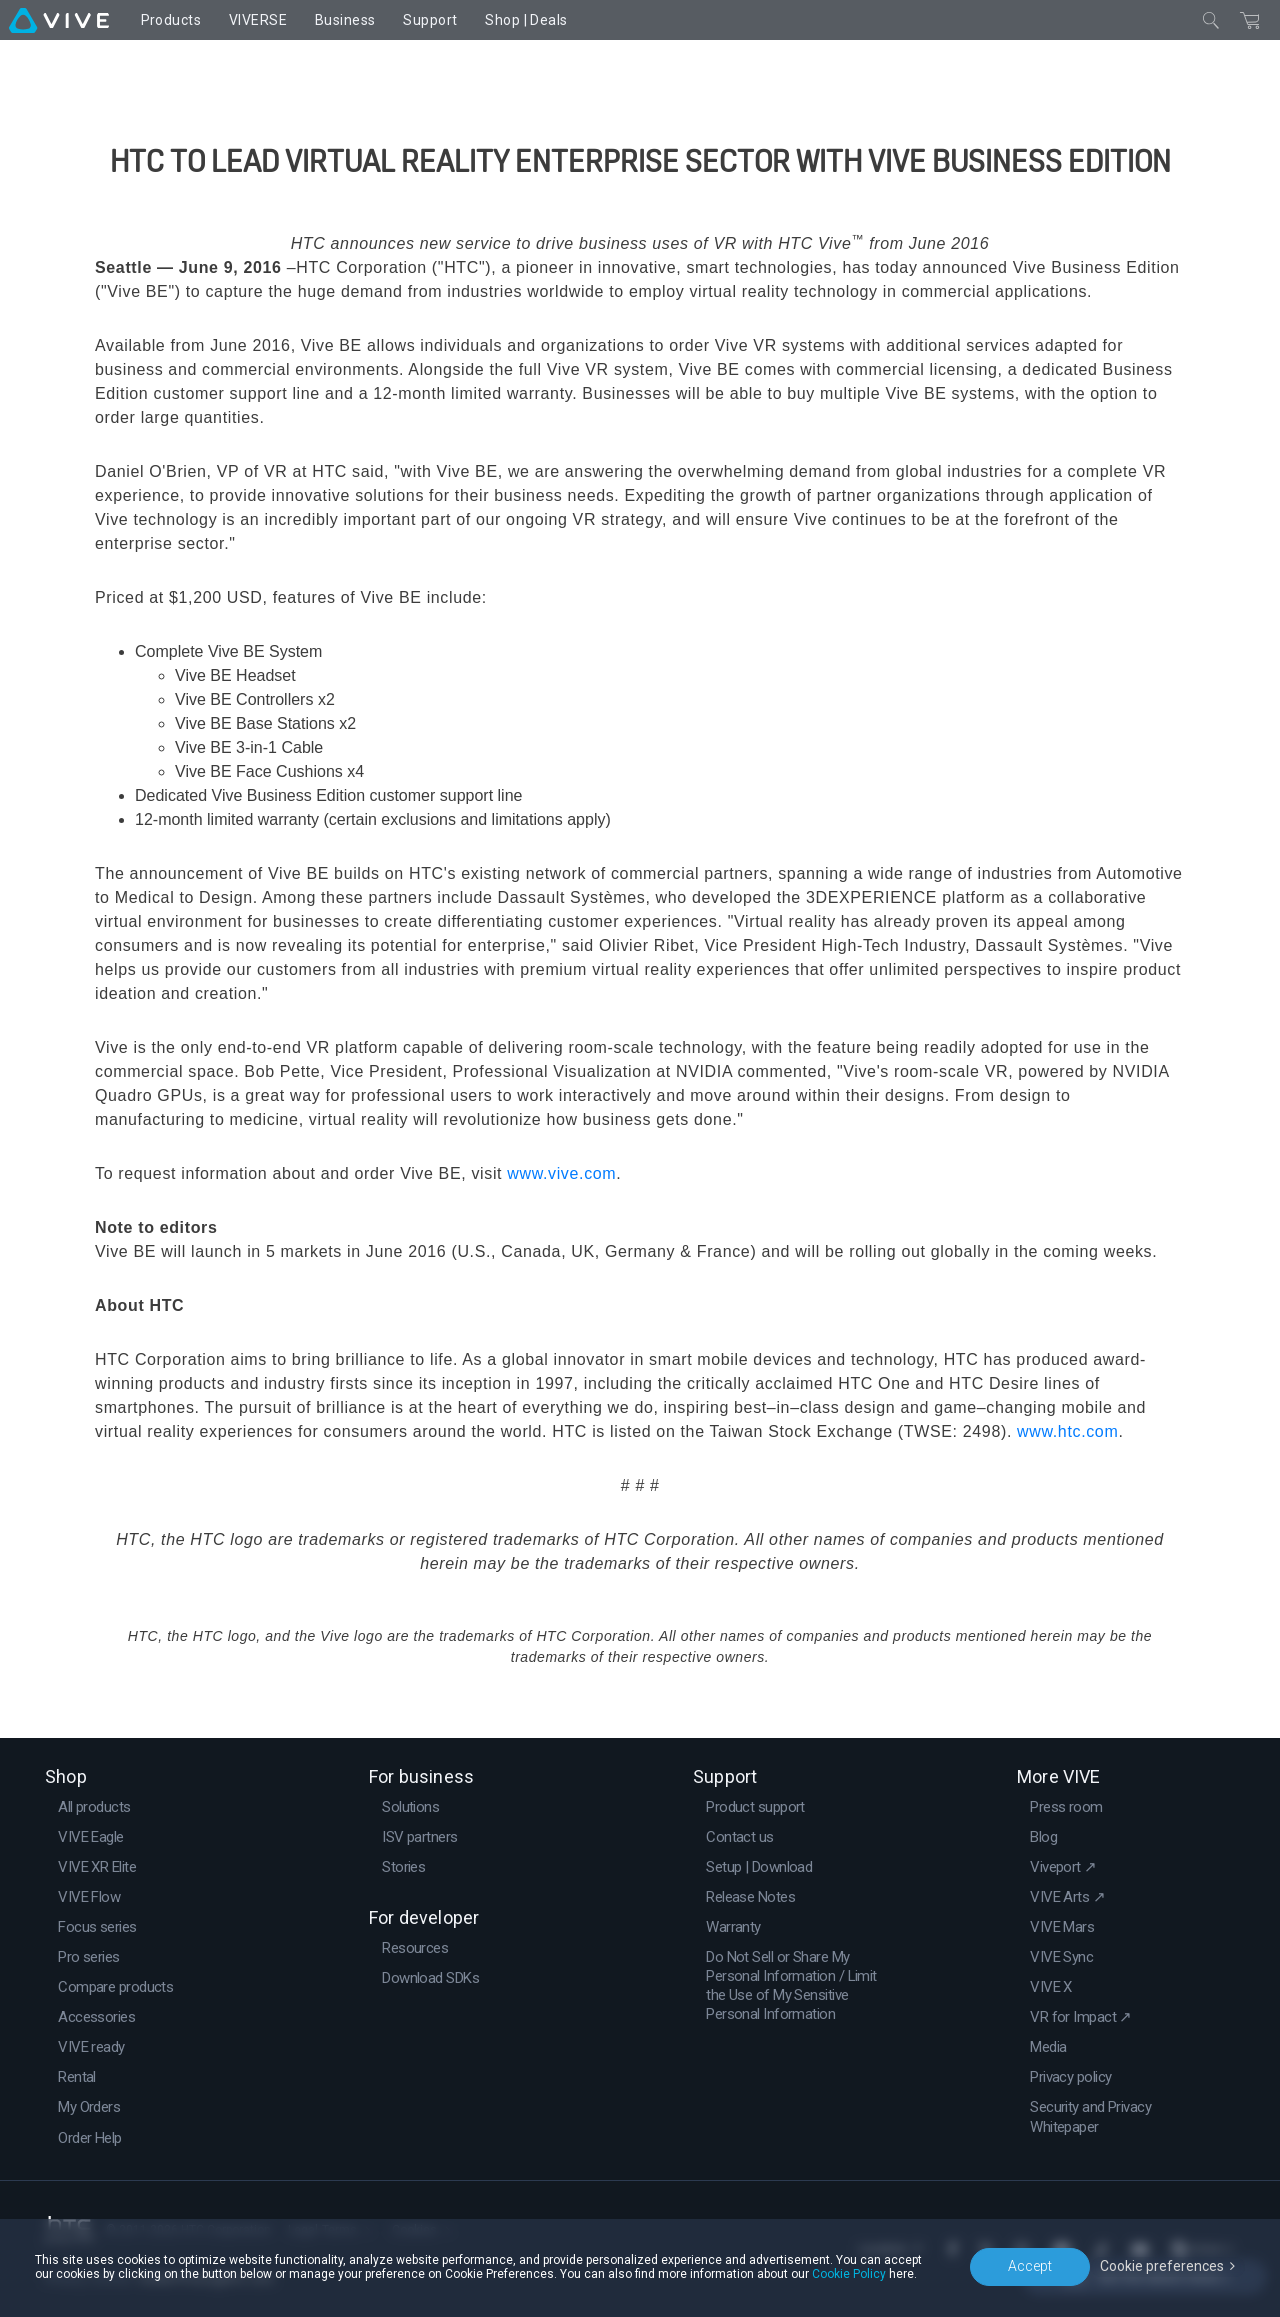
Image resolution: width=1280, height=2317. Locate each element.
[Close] (1211, 20)
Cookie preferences (1162, 2266)
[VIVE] (59, 20)
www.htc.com (1067, 1431)
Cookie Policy (849, 2274)
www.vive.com (561, 1173)
